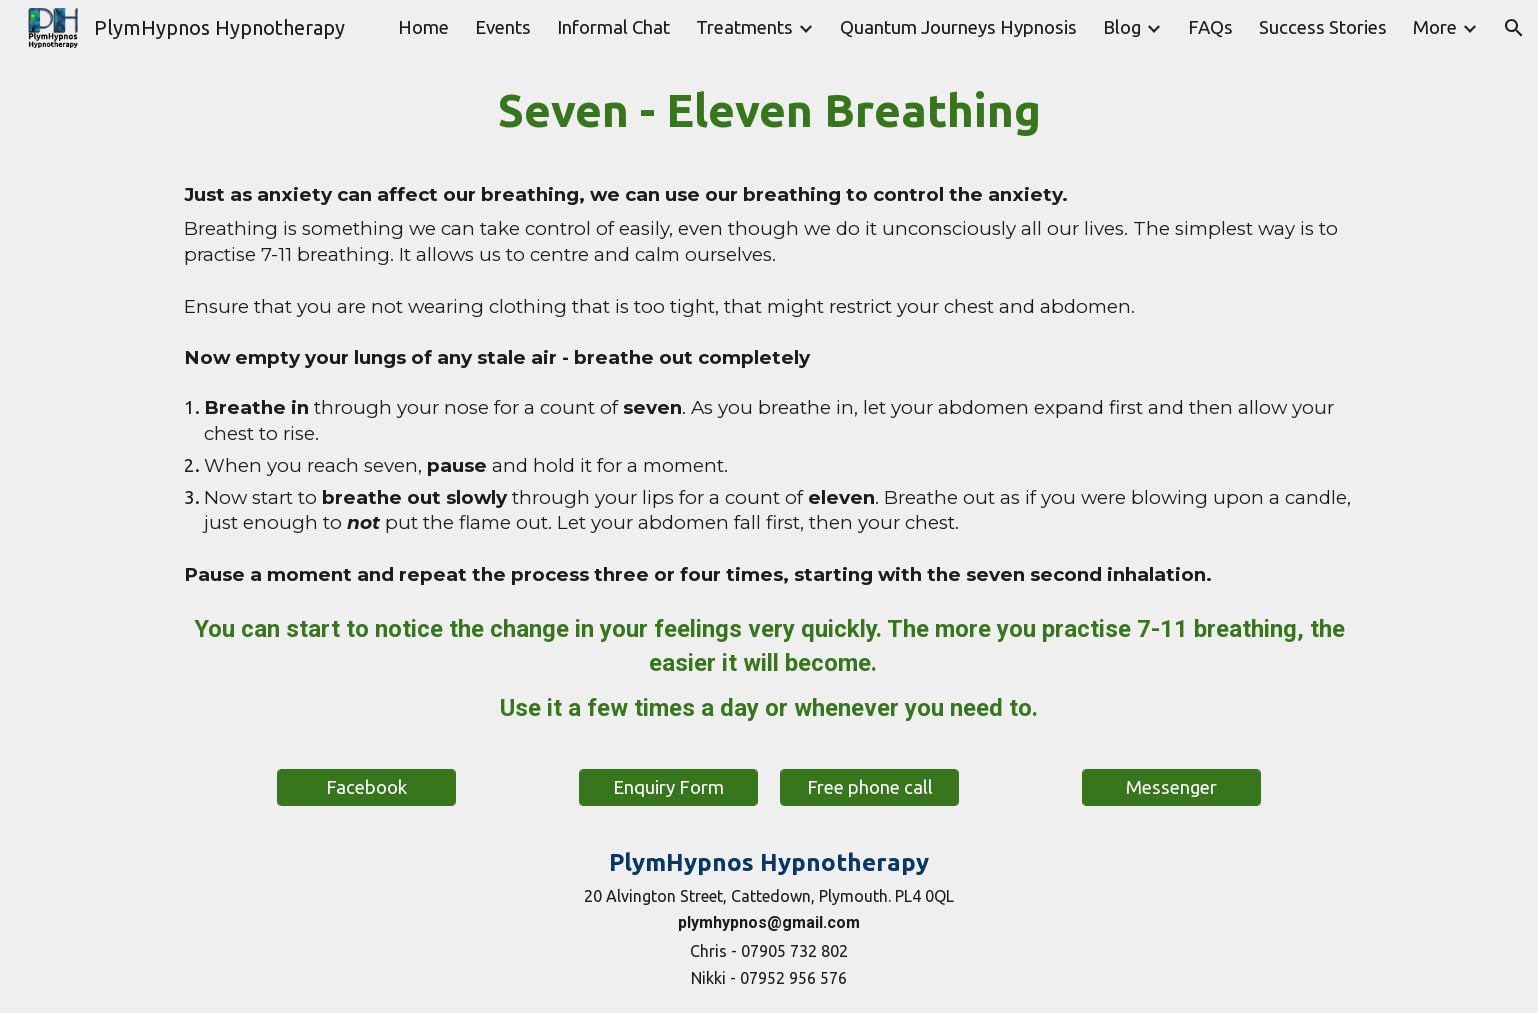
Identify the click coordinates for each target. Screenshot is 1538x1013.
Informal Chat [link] (613, 27)
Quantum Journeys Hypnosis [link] (958, 27)
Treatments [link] (744, 27)
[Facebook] (366, 787)
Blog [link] (1122, 27)
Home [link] (423, 27)
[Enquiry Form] (668, 787)
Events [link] (503, 27)
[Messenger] (1171, 787)
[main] (768, 336)
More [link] (1435, 27)
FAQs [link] (1210, 27)
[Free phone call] (869, 787)
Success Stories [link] (1323, 27)
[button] (1514, 28)
